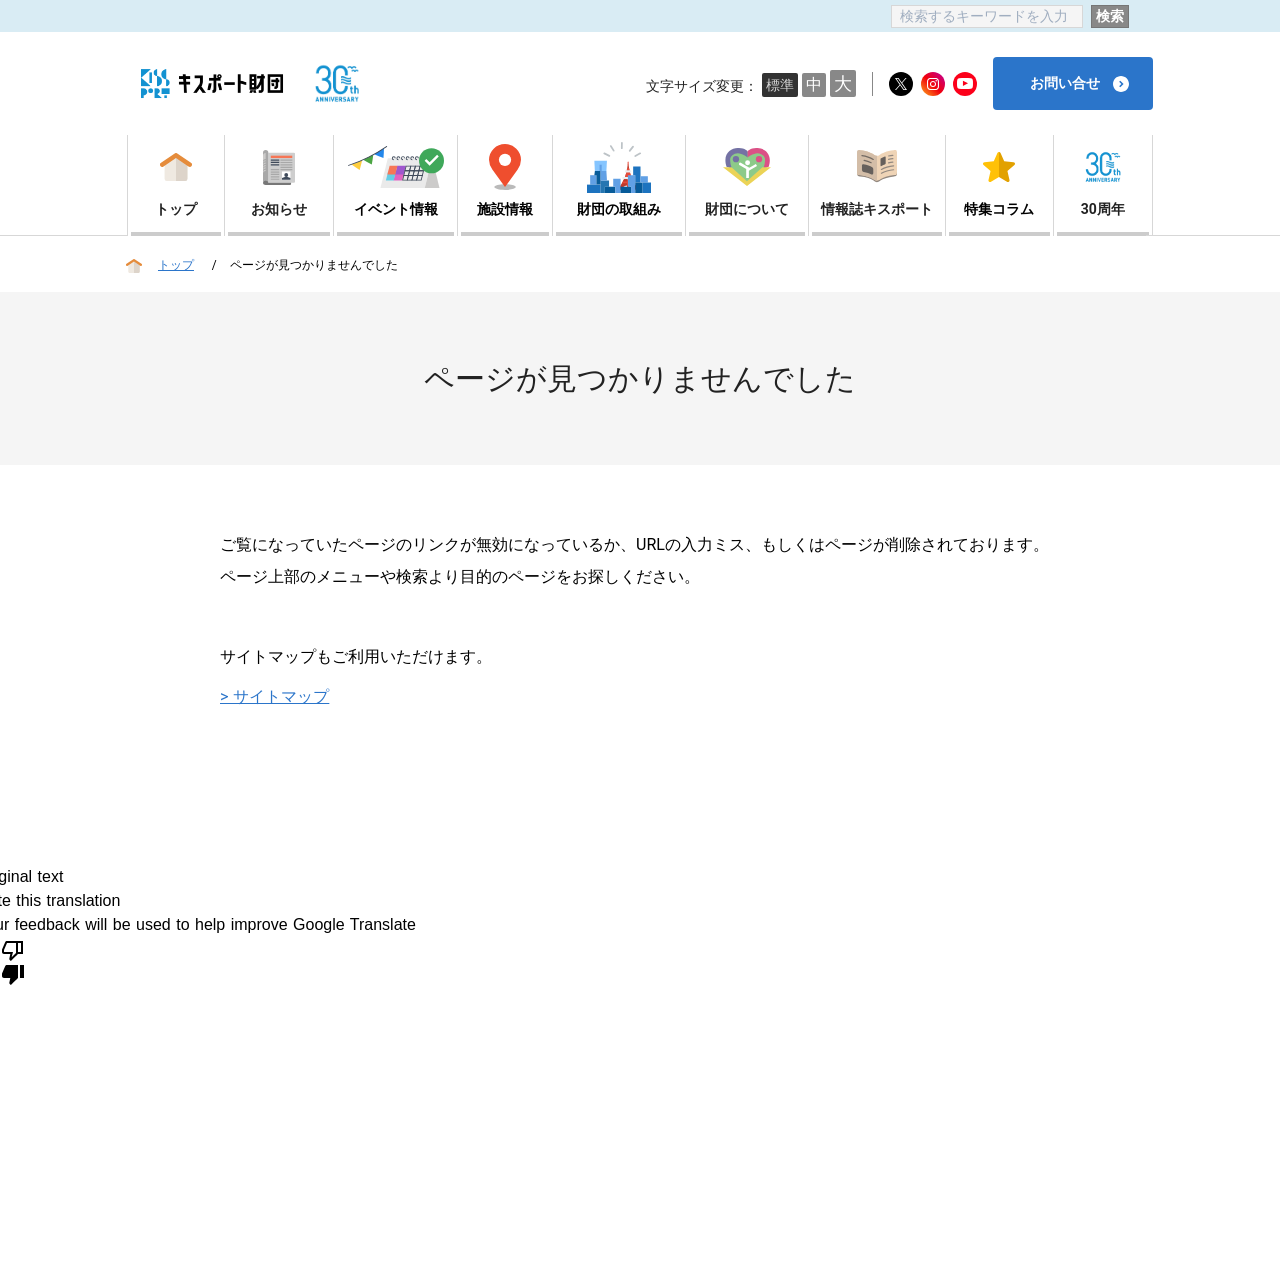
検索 (1110, 16)
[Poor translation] (13, 961)
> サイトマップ (274, 696)
